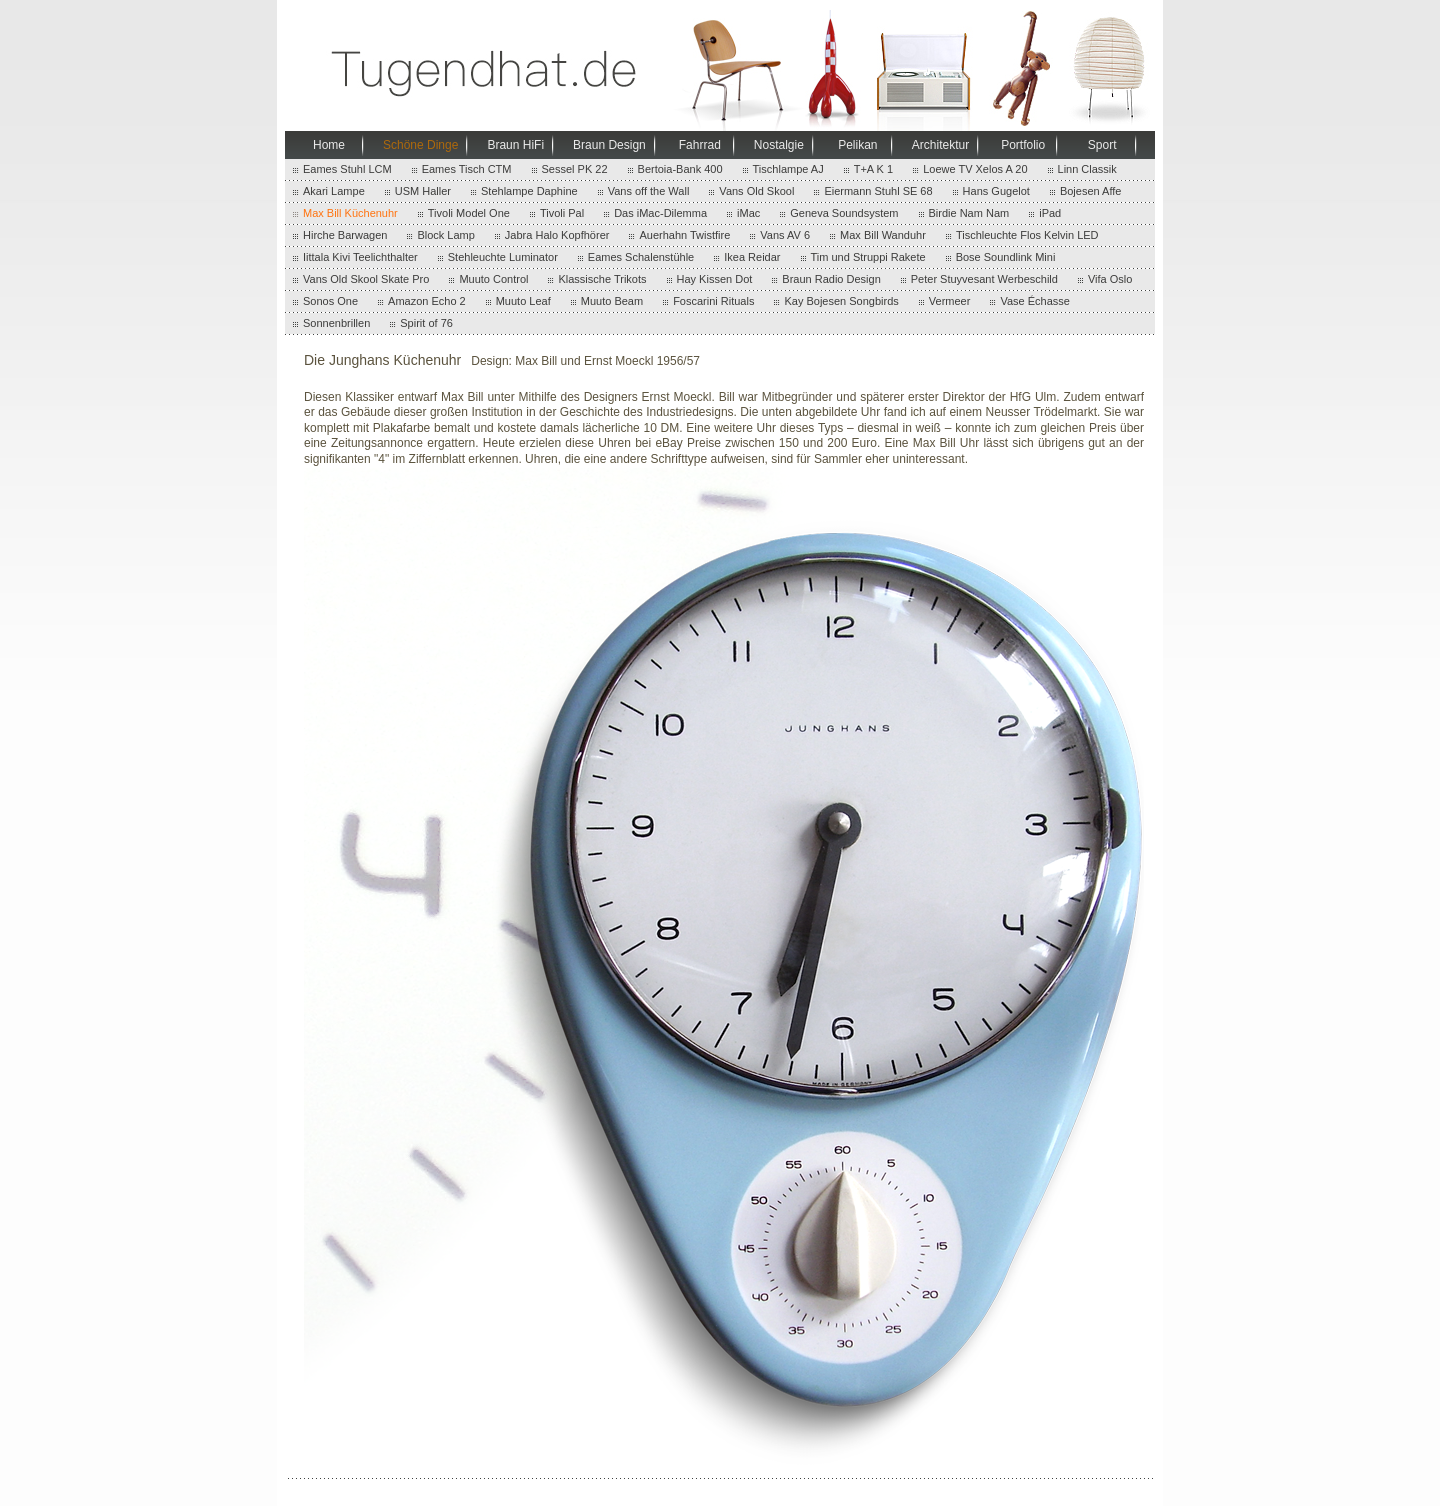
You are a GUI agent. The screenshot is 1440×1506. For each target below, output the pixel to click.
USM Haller (423, 191)
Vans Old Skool (756, 191)
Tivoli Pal (562, 213)
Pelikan (857, 145)
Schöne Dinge (420, 145)
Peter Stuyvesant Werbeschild (984, 279)
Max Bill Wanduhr (883, 235)
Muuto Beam (612, 301)
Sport (1102, 145)
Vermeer (950, 301)
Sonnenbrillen (336, 323)
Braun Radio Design (831, 279)
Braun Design (609, 145)
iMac (748, 213)
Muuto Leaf (523, 301)
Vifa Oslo (1110, 279)
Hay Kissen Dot (715, 279)
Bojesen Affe (1091, 191)
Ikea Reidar (752, 257)
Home (329, 145)
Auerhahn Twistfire (684, 235)
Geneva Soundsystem (844, 213)
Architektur (940, 145)
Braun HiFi (515, 145)
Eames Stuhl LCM (347, 169)
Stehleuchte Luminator (503, 257)
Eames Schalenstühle (641, 257)
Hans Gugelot (996, 191)
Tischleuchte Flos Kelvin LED (1027, 235)
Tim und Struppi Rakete (868, 257)
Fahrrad (700, 145)
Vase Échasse (1035, 301)
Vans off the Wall (649, 191)
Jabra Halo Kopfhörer (557, 235)
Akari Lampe (334, 191)
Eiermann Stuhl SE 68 (878, 191)
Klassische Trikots (602, 279)
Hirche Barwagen (345, 235)
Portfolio (1023, 145)
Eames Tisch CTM (467, 169)
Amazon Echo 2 (427, 301)
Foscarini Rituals (713, 301)
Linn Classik (1087, 169)
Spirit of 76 (426, 323)
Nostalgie (779, 145)
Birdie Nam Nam (969, 213)
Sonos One (330, 301)
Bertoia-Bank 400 (680, 169)
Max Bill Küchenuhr (350, 213)
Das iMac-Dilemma (660, 213)
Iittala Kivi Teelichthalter (360, 257)
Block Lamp (445, 235)
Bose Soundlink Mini (1006, 257)
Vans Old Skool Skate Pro (366, 279)
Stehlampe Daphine (529, 191)
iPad (1050, 213)
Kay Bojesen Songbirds (841, 301)
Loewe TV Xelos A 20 (975, 169)
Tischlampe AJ (788, 169)
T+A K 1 (873, 169)
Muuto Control (493, 279)
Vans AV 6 (785, 235)
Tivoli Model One (469, 213)
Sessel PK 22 (575, 169)
